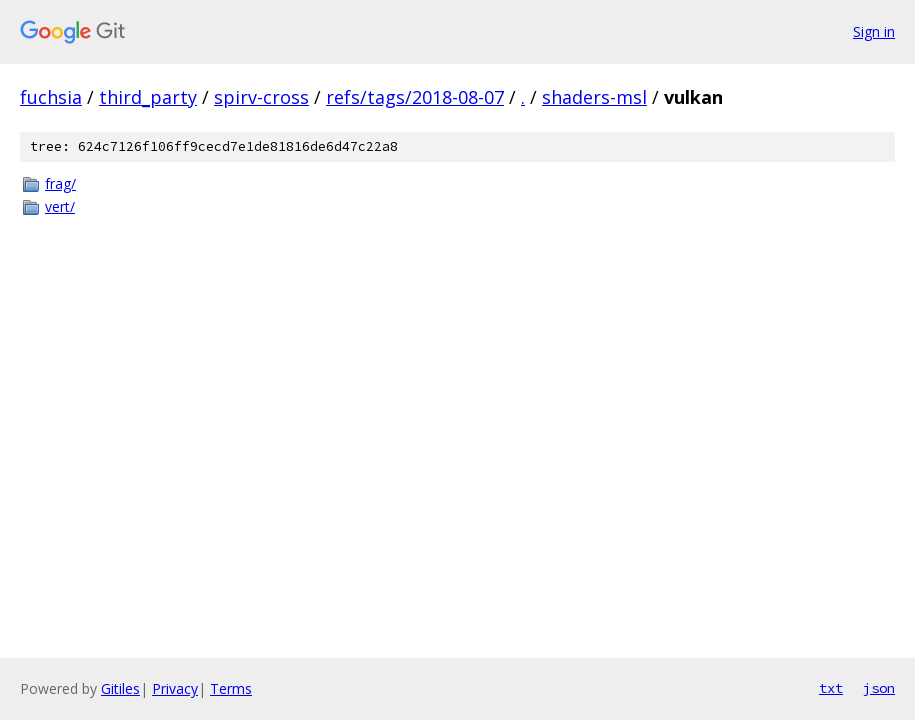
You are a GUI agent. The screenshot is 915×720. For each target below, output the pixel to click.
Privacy (175, 688)
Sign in (874, 31)
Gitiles (120, 688)
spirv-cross (261, 97)
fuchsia (51, 97)
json (879, 688)
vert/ (60, 206)
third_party (148, 97)
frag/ (60, 183)
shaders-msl (594, 97)
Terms (231, 688)
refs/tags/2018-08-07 (415, 97)
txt (831, 688)
